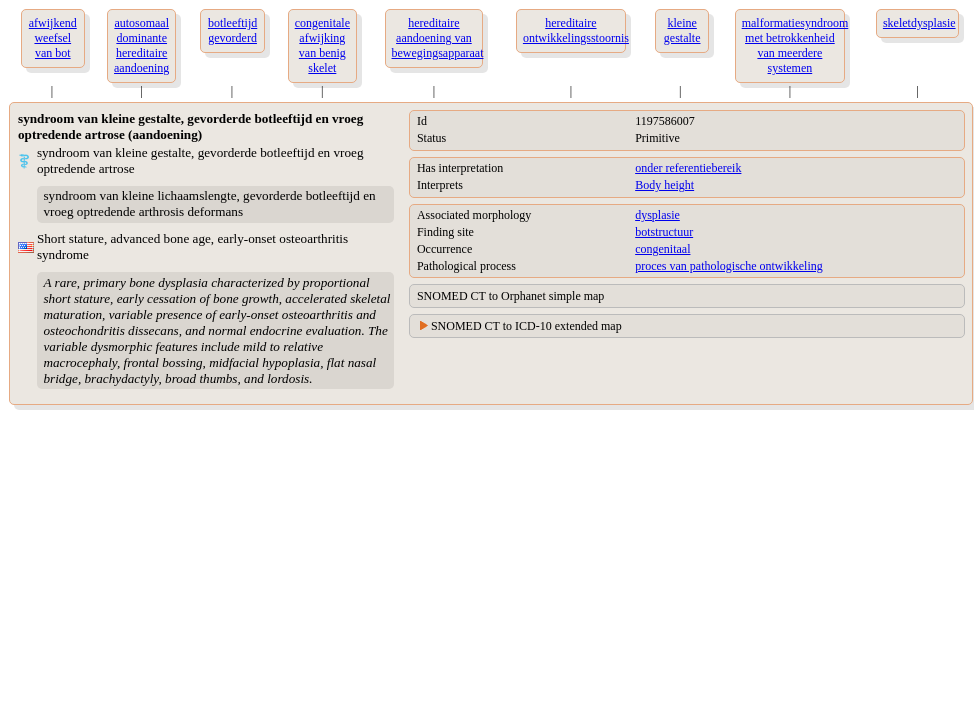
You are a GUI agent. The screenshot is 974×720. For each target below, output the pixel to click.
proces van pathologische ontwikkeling (729, 266)
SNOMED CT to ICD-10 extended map (526, 326)
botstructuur (664, 232)
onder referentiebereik (688, 168)
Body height (664, 185)
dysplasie (657, 215)
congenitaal (662, 249)
